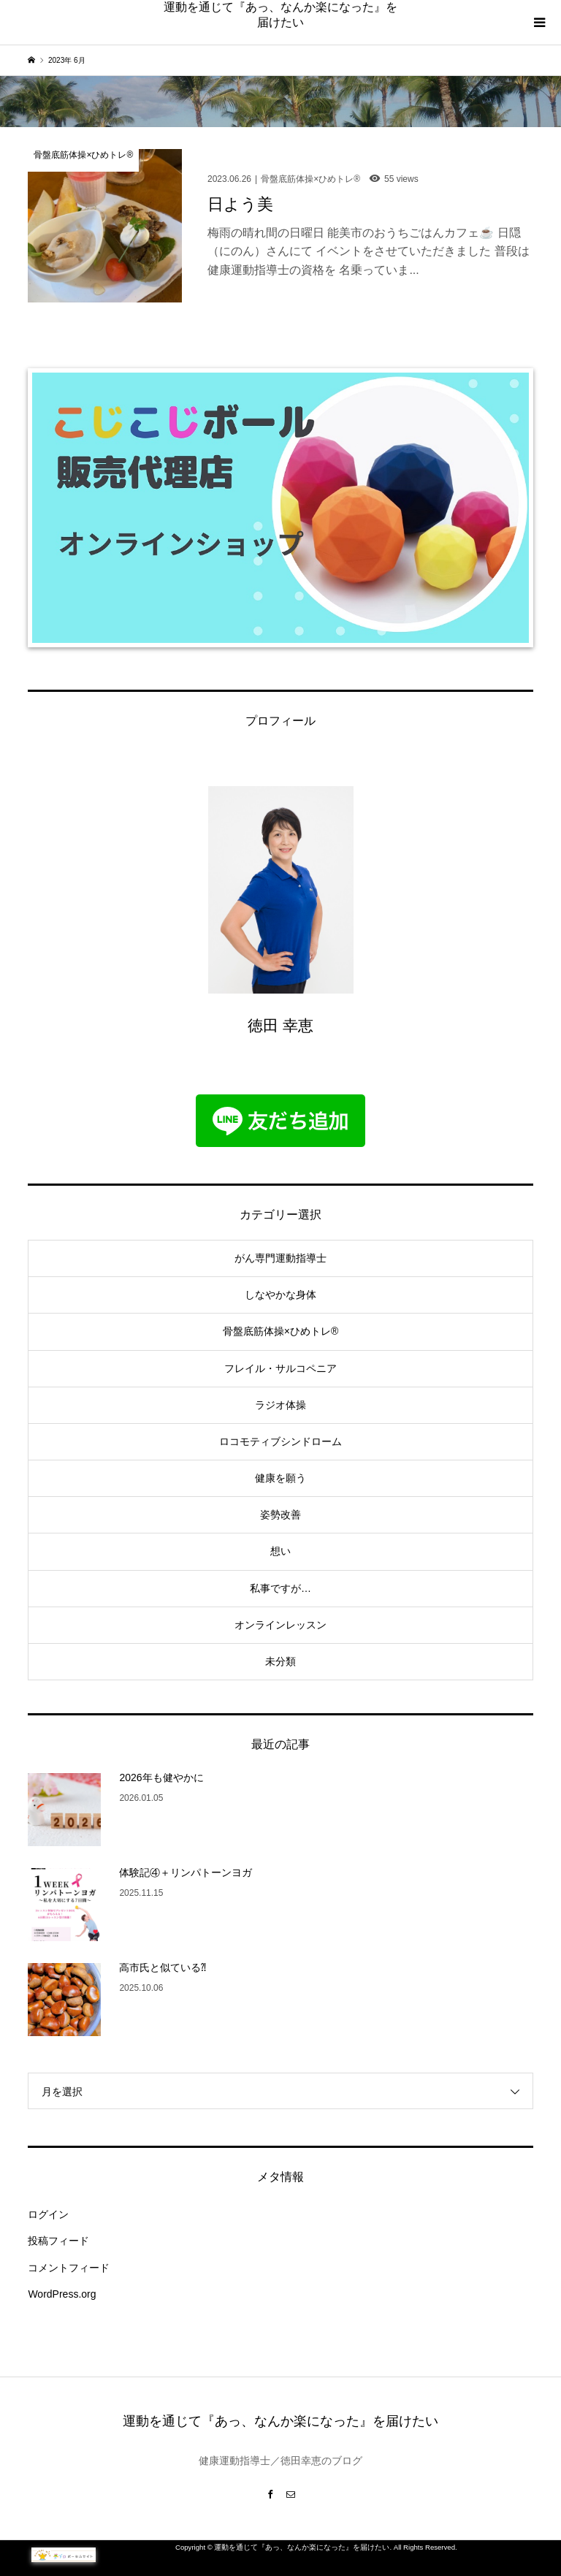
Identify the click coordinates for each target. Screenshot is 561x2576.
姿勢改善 (280, 1514)
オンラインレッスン (280, 1625)
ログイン (48, 2214)
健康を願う (280, 1478)
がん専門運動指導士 (280, 1258)
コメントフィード (69, 2268)
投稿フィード (58, 2241)
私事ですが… (280, 1588)
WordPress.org (62, 2294)
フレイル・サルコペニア (280, 1368)
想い (280, 1551)
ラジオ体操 (280, 1405)
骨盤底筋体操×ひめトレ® (281, 1331)
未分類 (280, 1661)
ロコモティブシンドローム (280, 1441)
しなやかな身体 (280, 1294)
